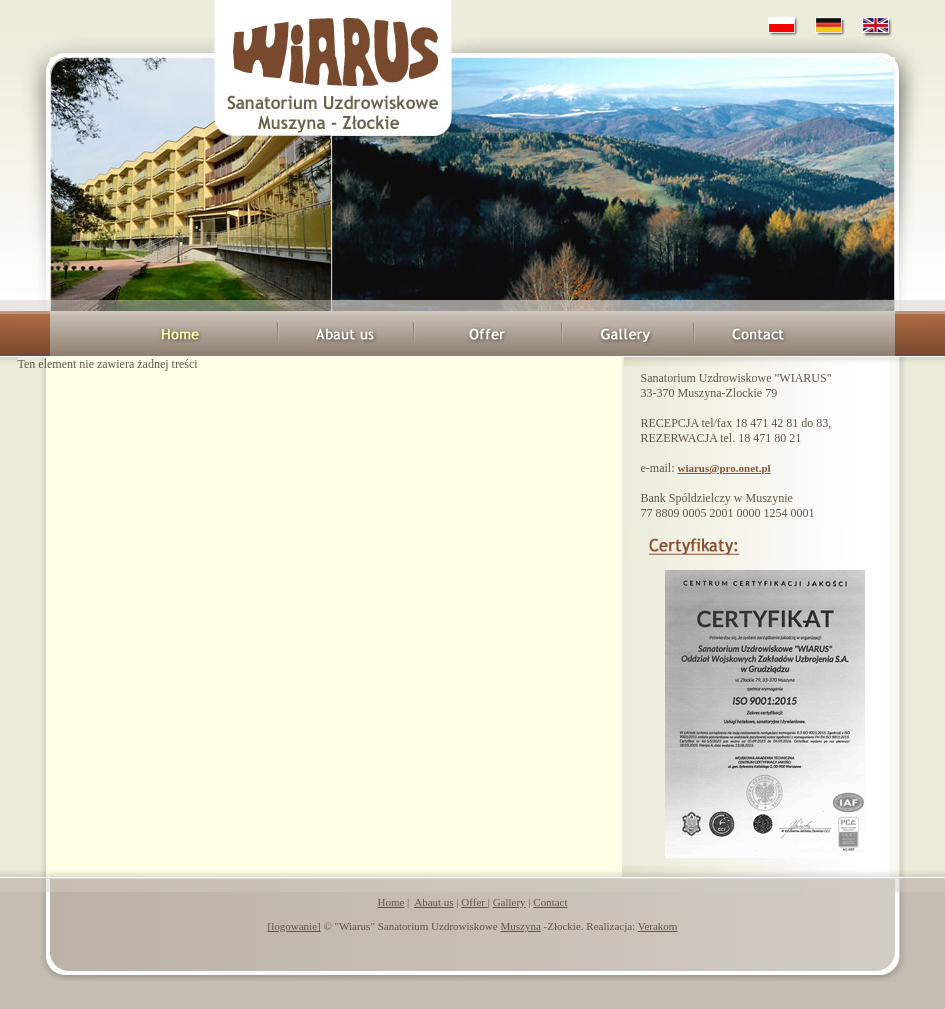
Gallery (509, 902)
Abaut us (433, 902)
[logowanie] (294, 926)
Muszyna (520, 926)
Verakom (658, 926)
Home (390, 902)
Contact (550, 902)
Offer (474, 902)
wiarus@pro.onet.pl (723, 468)
